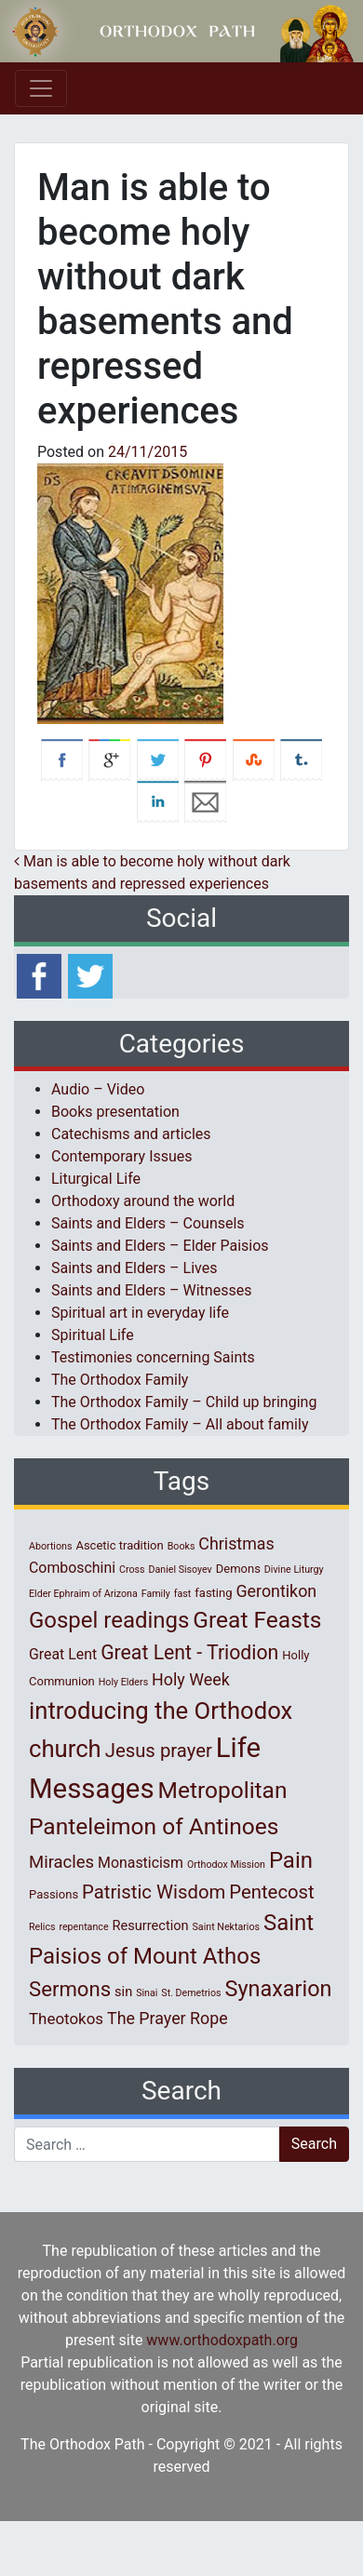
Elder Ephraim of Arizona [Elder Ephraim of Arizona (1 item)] (83, 1594)
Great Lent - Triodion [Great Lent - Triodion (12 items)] (189, 1652)
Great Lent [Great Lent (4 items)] (63, 1654)
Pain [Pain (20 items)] (291, 1860)
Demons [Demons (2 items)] (238, 1569)
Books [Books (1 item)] (181, 1546)
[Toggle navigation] (41, 88)
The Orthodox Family (119, 1380)
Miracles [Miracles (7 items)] (61, 1862)
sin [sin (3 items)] (123, 1991)
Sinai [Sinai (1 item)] (146, 1993)
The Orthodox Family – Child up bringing (183, 1402)
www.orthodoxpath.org (222, 2340)
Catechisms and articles (131, 1134)
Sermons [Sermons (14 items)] (70, 1989)
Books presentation (115, 1111)
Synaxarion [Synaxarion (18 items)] (277, 1989)
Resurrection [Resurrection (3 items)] (151, 1925)
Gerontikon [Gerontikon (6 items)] (275, 1591)
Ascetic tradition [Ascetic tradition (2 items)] (119, 1545)
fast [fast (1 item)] (183, 1594)
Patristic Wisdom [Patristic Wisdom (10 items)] (153, 1892)
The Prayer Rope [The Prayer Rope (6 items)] (167, 2018)
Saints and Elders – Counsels (148, 1223)
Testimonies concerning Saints (153, 1357)
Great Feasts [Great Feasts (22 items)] (257, 1619)
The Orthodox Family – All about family (179, 1424)
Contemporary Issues (122, 1156)
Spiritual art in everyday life (140, 1313)
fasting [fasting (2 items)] (213, 1593)
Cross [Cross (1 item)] (132, 1569)
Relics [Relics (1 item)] (42, 1927)
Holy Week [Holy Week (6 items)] (191, 1679)
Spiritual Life (92, 1335)
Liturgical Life (96, 1178)
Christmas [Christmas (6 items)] (236, 1543)
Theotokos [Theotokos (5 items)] (66, 2018)
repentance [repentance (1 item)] (83, 1927)
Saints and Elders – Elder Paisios (160, 1245)
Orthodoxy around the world (143, 1201)
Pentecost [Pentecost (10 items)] (271, 1892)
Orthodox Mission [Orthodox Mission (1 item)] (226, 1864)
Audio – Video (97, 1089)
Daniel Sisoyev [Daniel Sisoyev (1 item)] (179, 1569)
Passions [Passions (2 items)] (53, 1894)
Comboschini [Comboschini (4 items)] (72, 1567)
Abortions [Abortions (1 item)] (50, 1546)
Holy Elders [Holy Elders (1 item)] (123, 1682)
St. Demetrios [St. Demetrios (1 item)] (191, 1993)
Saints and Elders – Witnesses (151, 1290)
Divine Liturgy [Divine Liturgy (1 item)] (294, 1569)
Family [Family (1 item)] (155, 1594)
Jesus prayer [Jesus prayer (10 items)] (158, 1750)
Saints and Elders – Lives (134, 1268)
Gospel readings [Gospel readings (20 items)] (109, 1620)
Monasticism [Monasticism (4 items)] (140, 1863)
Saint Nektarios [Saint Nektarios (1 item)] (226, 1927)
